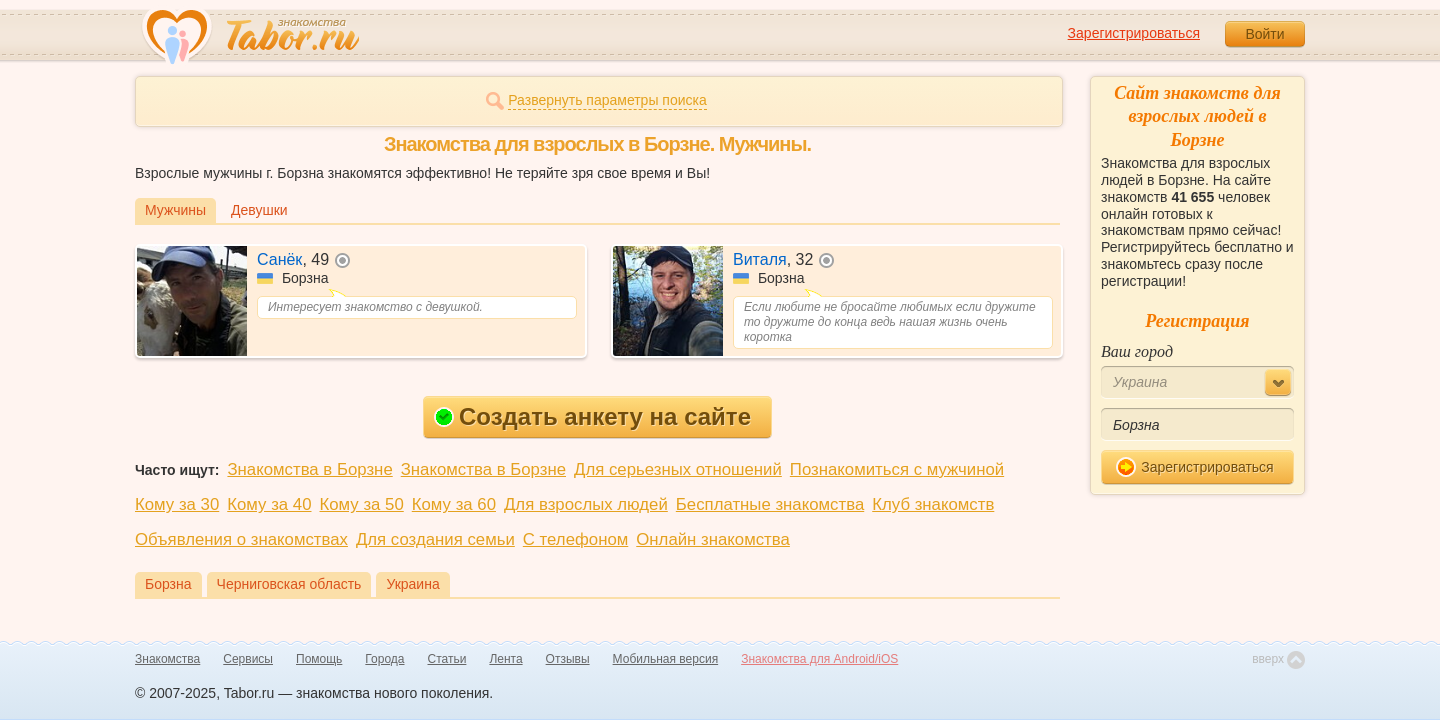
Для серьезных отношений (678, 469)
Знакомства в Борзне (309, 469)
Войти (1264, 34)
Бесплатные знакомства (770, 504)
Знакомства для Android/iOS (819, 659)
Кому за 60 (454, 504)
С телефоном (575, 539)
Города (384, 659)
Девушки (259, 210)
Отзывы (568, 659)
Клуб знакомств (933, 504)
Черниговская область (289, 584)
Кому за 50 (362, 504)
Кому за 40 (269, 504)
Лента (505, 659)
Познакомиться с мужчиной (897, 469)
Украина (412, 584)
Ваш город (1137, 351)
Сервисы (248, 659)
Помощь (319, 659)
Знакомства (167, 659)
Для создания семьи (435, 539)
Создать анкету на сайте (592, 416)
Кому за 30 (177, 504)
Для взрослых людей (586, 504)
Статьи (447, 659)
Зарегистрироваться (1134, 33)
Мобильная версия (666, 659)
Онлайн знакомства (713, 539)
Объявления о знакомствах (241, 539)
